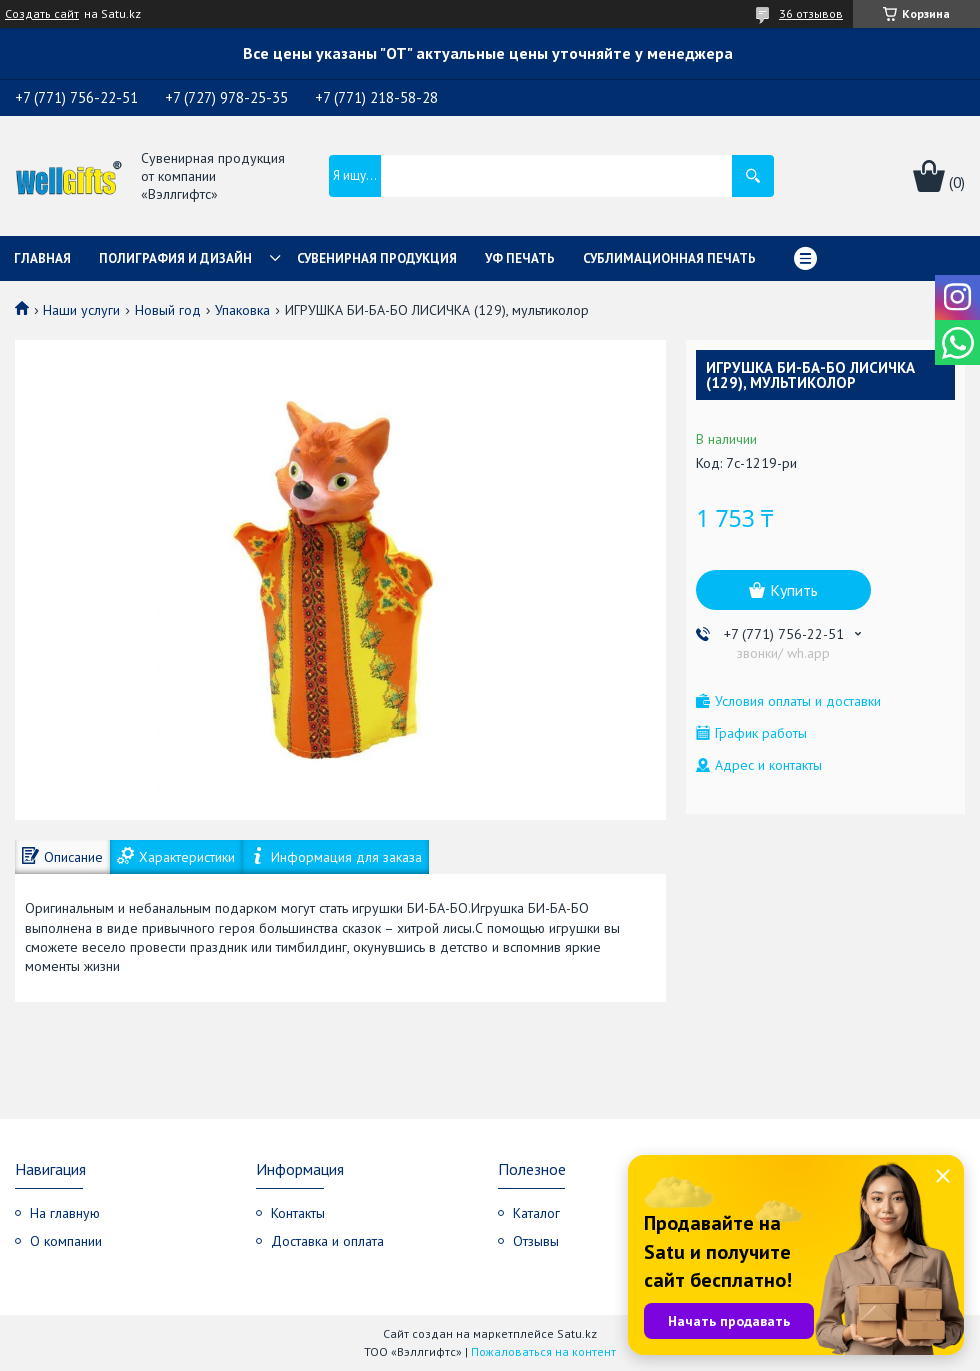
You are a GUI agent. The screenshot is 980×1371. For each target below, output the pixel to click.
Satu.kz (577, 1333)
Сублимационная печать (669, 258)
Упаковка (242, 310)
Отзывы (536, 1241)
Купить (794, 590)
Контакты (298, 1213)
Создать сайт (42, 14)
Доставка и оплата (327, 1241)
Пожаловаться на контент (543, 1351)
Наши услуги (81, 310)
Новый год (168, 310)
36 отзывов (811, 13)
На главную (65, 1213)
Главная (42, 258)
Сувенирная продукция (377, 258)
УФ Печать (520, 258)
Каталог (536, 1213)
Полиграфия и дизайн (175, 258)
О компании (66, 1241)
